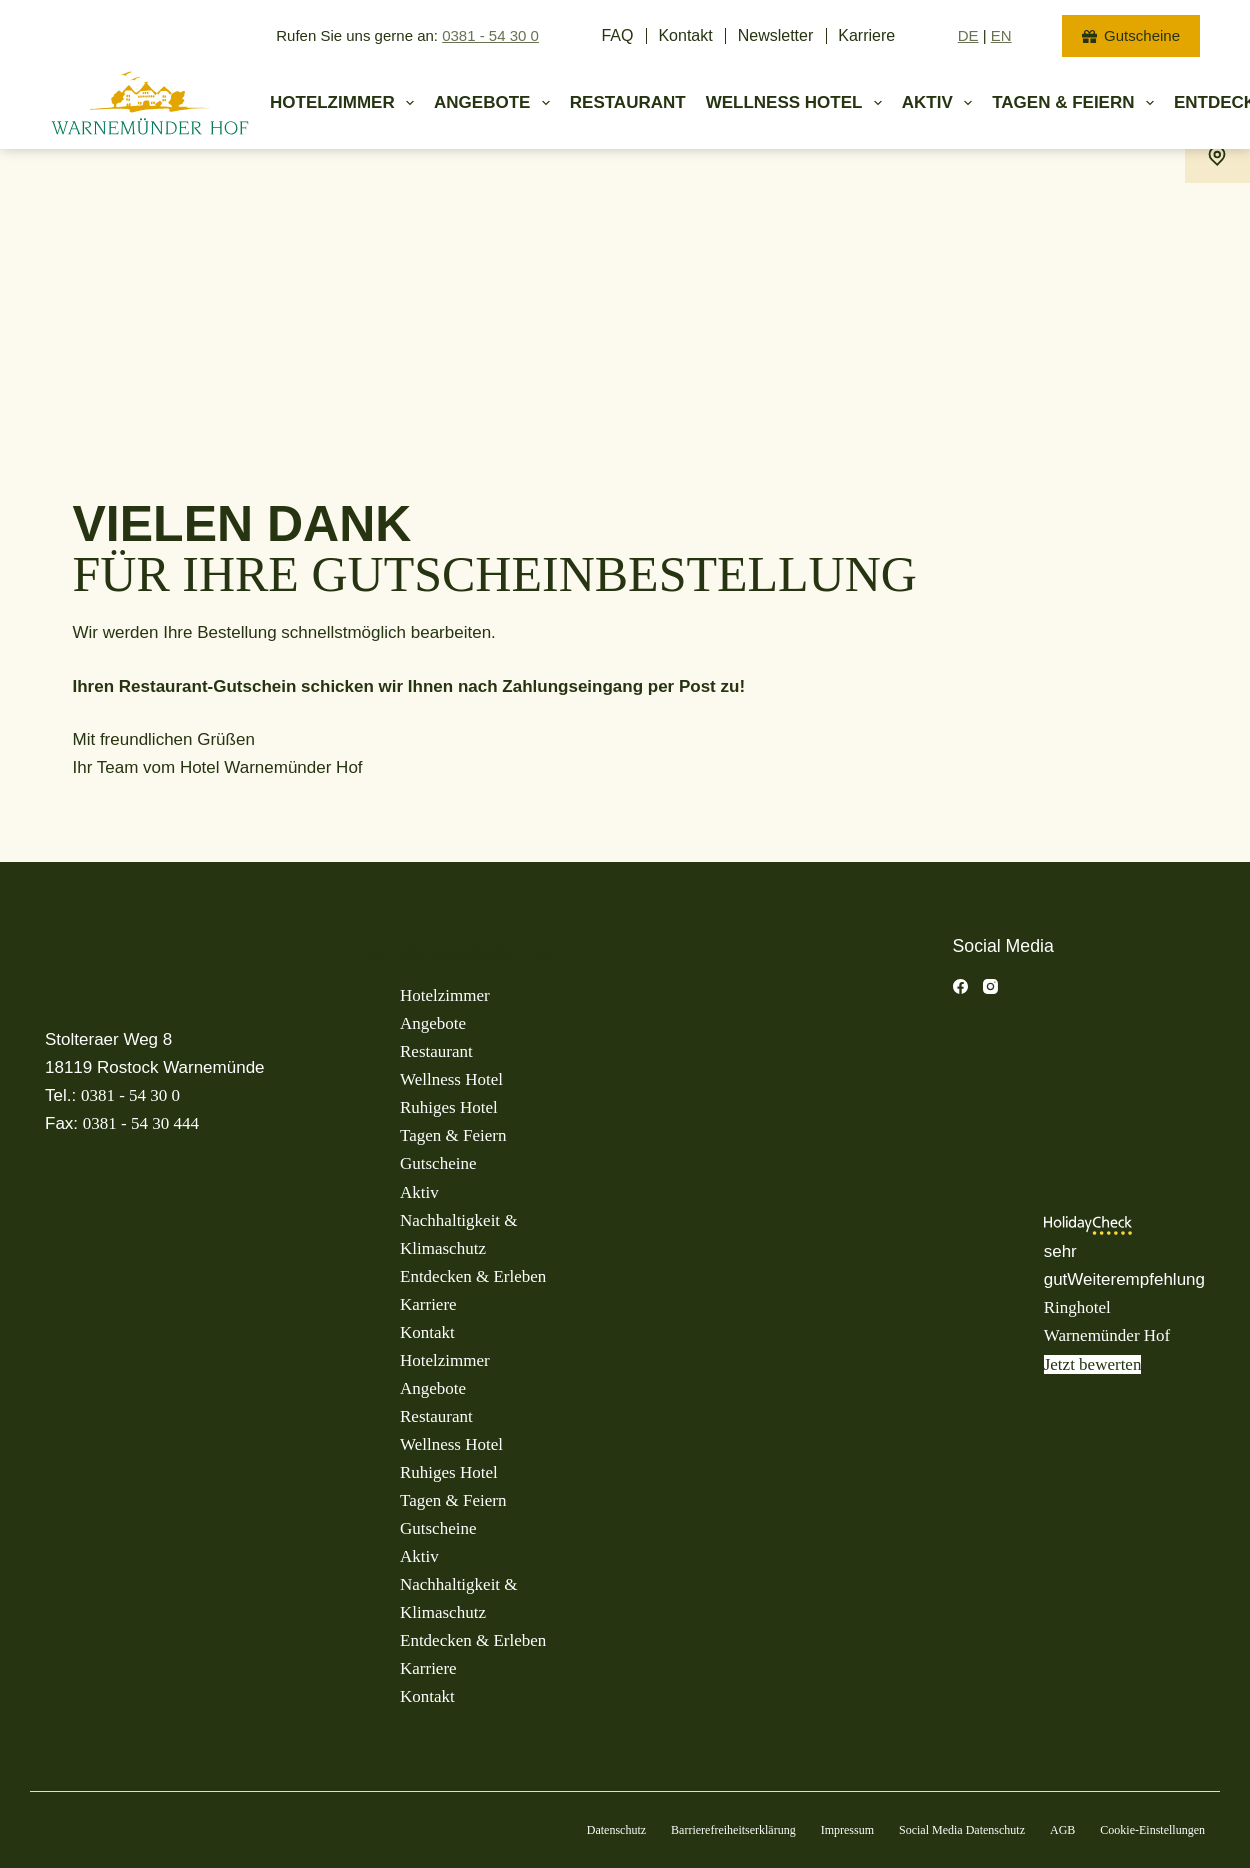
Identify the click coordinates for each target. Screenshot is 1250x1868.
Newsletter (776, 35)
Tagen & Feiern (453, 1135)
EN (1001, 35)
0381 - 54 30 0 (130, 1095)
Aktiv (941, 103)
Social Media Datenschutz (962, 1830)
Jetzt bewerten (1093, 1364)
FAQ (617, 35)
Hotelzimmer (346, 103)
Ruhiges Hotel (449, 1107)
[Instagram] (990, 986)
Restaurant (628, 102)
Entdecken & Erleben (473, 1276)
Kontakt (685, 35)
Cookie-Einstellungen (1152, 1830)
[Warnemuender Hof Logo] (150, 103)
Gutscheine (1131, 35)
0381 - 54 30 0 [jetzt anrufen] (490, 35)
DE (968, 35)
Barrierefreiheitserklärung (733, 1830)
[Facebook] (960, 986)
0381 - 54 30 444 (141, 1123)
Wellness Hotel (798, 103)
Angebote (496, 103)
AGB (1062, 1830)
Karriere (866, 35)
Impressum (847, 1830)
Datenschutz (616, 1830)
